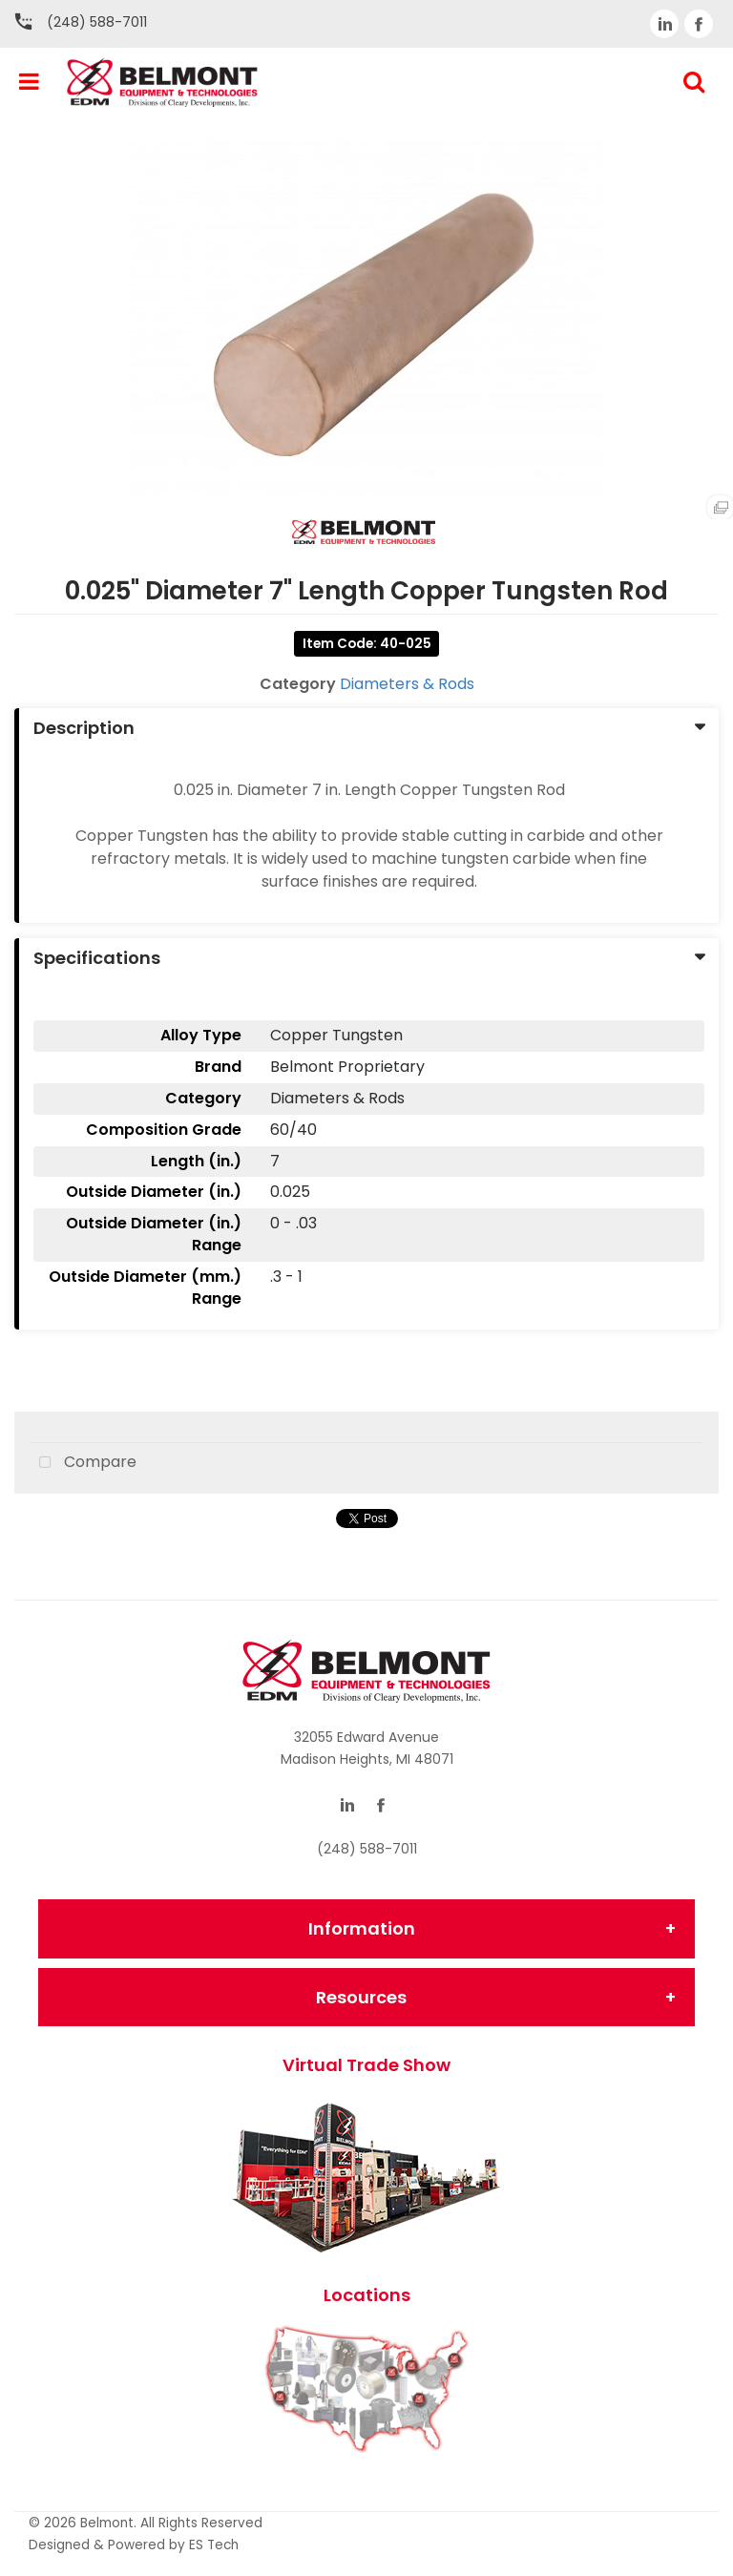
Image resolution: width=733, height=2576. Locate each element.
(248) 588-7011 (97, 21)
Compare (83, 1463)
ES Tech (214, 2545)
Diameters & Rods (407, 684)
